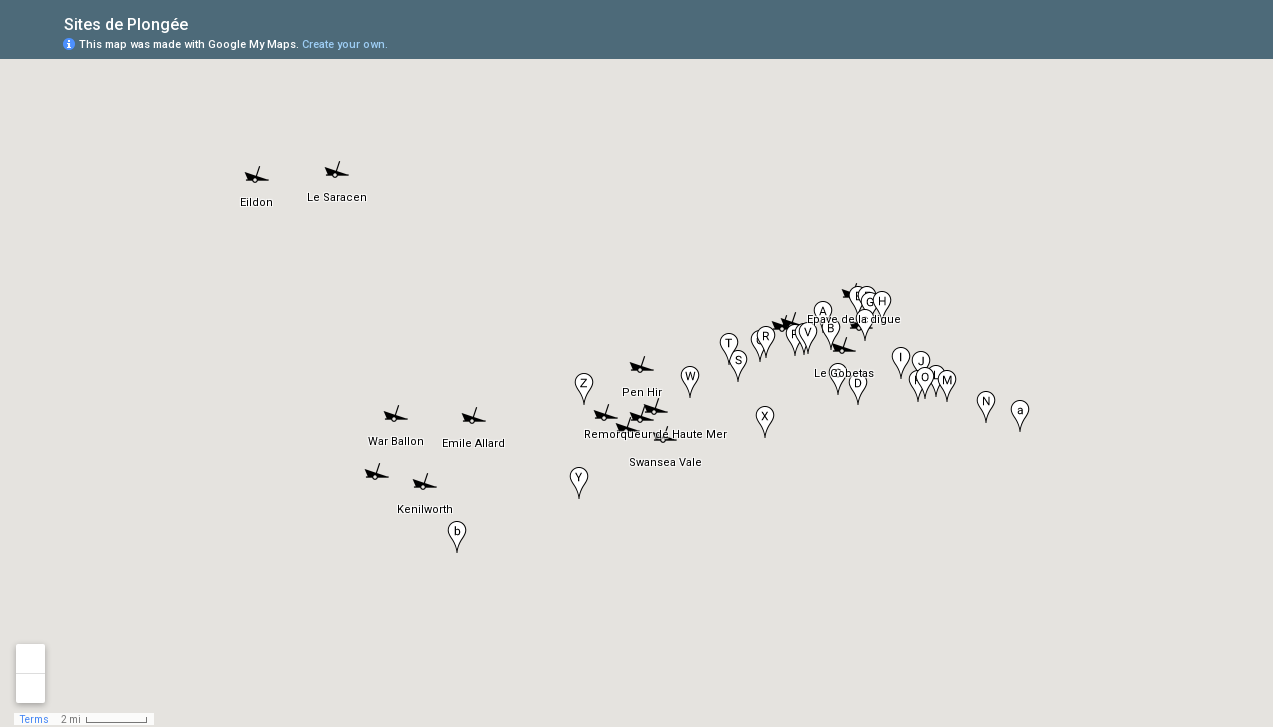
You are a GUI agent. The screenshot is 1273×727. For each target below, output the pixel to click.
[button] (842, 351)
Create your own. (345, 44)
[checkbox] (203, 22)
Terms (34, 719)
